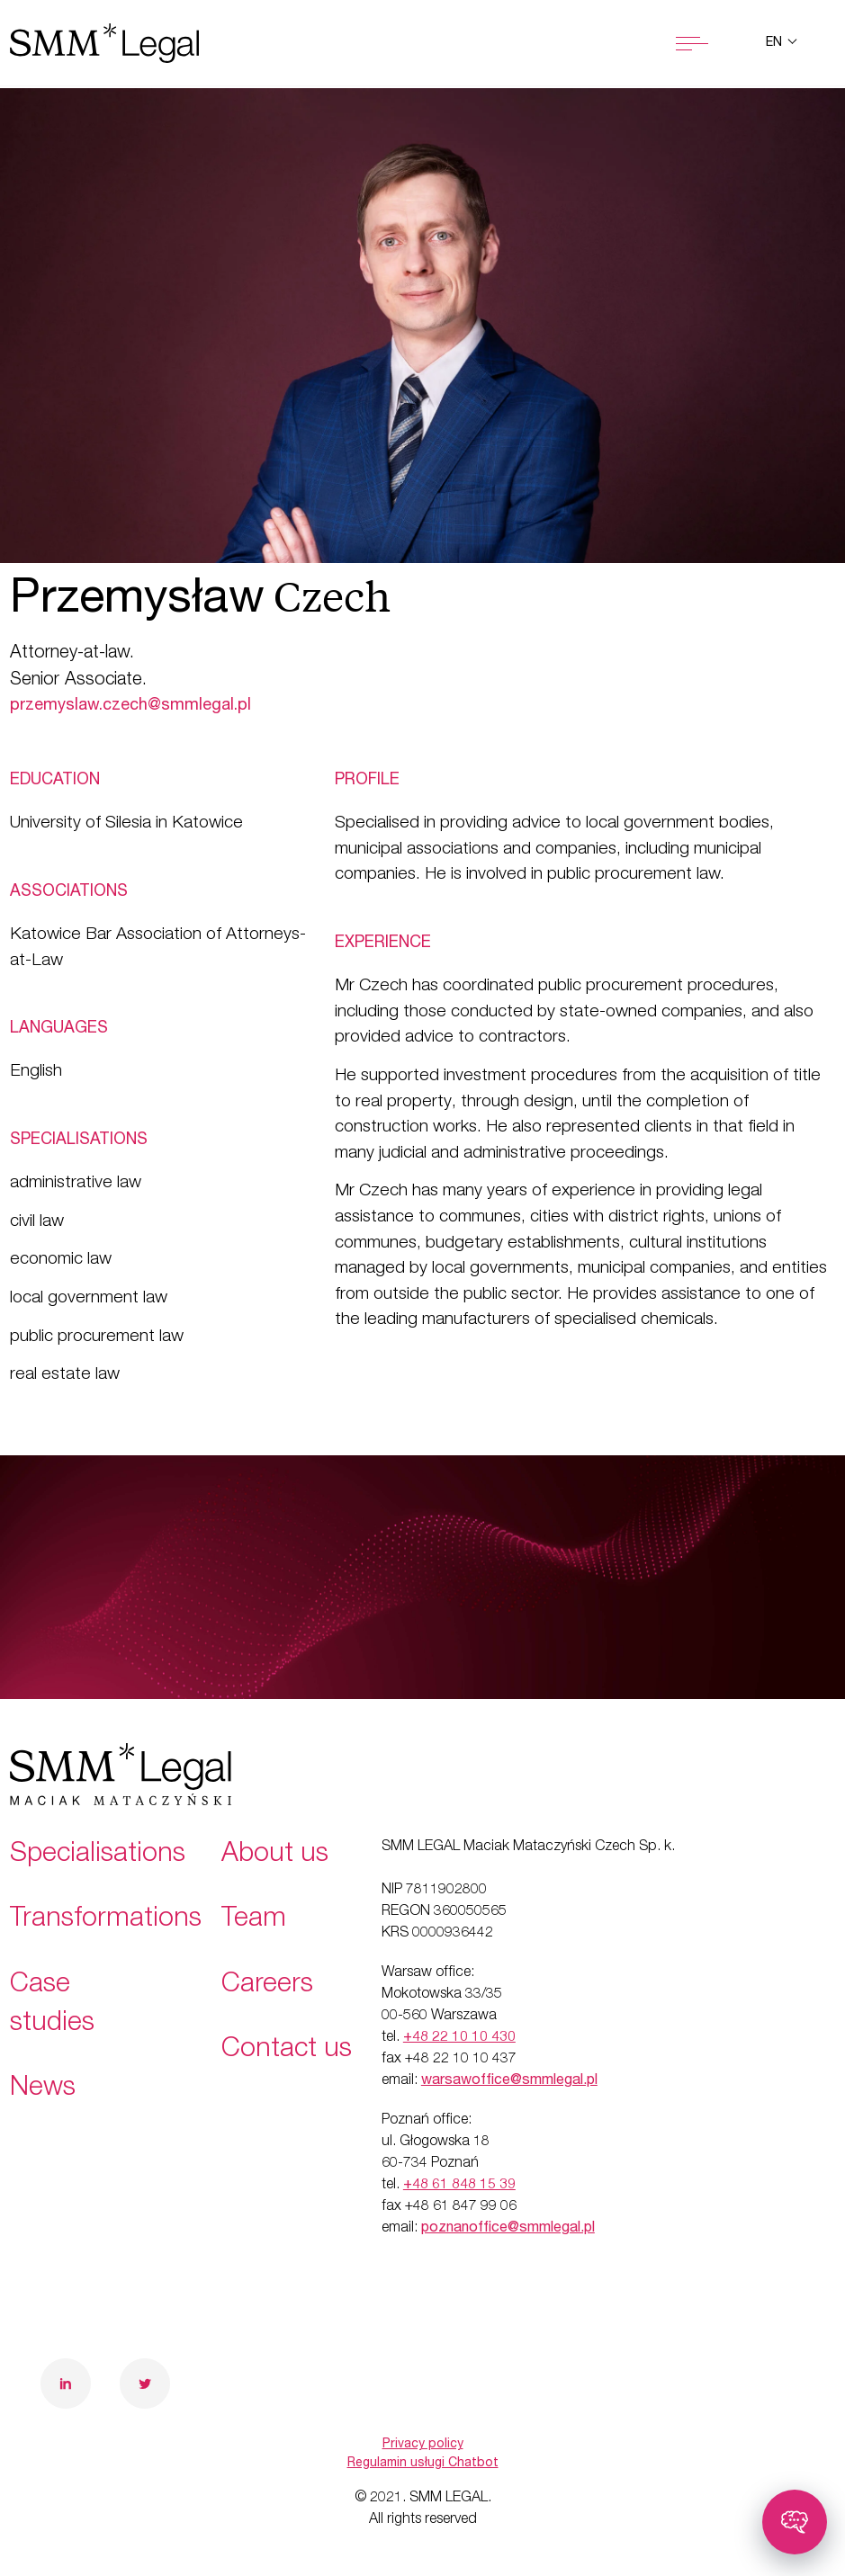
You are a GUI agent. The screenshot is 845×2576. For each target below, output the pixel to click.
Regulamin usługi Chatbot (423, 2463)
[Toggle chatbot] (794, 2522)
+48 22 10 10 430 (459, 2038)
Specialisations (97, 1855)
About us (274, 1855)
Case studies (52, 2005)
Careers (267, 1985)
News (43, 2089)
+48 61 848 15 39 (459, 2185)
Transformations (106, 1920)
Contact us (286, 2050)
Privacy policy (422, 2444)
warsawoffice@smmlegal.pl (509, 2081)
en (776, 43)
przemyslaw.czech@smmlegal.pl (130, 706)
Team (253, 1920)
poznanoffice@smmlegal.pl (508, 2229)
